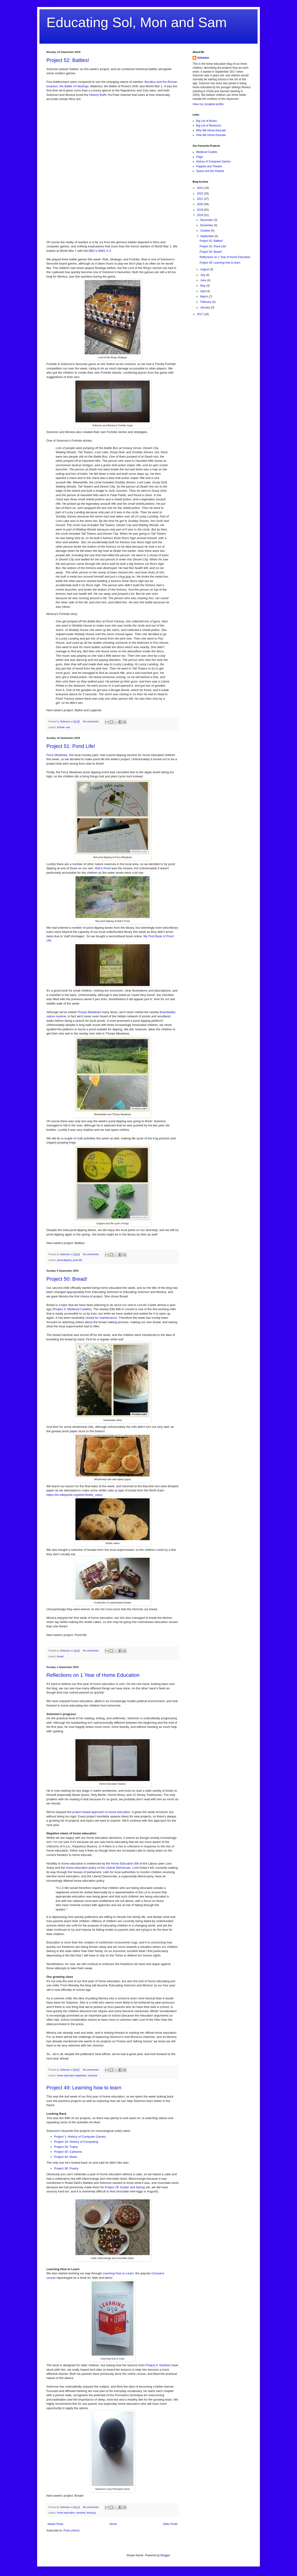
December (207, 220)
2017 (200, 314)
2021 (200, 198)
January (205, 307)
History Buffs (98, 95)
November (207, 225)
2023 (200, 188)
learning (91, 2512)
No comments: (91, 721)
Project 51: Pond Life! (70, 746)
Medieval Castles (206, 152)
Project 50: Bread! (66, 1279)
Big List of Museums (208, 125)
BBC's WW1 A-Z (100, 250)
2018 (200, 215)
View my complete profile (208, 104)
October (205, 230)
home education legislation (72, 2075)
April (203, 291)
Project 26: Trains (66, 2147)
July (203, 275)
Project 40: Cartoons (68, 2151)
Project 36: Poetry (66, 2168)
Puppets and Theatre (209, 166)
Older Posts (170, 2524)
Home (113, 2524)
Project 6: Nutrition (158, 2365)
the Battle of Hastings (73, 86)
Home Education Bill (125, 1863)
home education (66, 2512)
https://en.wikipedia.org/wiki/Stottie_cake (73, 1494)
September (207, 236)
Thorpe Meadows (89, 1012)
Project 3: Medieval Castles (71, 1309)
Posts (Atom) (71, 2530)
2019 (200, 209)
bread (60, 1656)
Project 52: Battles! (67, 60)
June (203, 280)
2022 (200, 193)
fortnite (61, 727)
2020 (200, 204)
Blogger (165, 2555)
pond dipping (64, 1260)
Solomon (203, 57)
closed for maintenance (101, 1317)
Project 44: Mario (65, 2157)
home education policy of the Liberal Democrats (98, 1867)
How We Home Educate (211, 135)
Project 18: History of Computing (76, 2141)
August (205, 269)
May (203, 285)
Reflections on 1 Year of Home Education (92, 1675)
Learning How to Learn (118, 2273)
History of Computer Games (213, 161)
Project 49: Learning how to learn (83, 2088)
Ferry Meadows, (57, 755)
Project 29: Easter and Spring (125, 2187)
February (206, 302)
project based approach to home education (101, 1812)
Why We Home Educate (211, 130)
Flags (199, 156)
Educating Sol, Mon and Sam (136, 22)
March (204, 296)
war (68, 727)
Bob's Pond (103, 868)
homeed (92, 2075)
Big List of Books (206, 121)
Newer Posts (55, 2524)
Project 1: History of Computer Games (80, 2136)
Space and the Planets (210, 171)
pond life (77, 1260)
